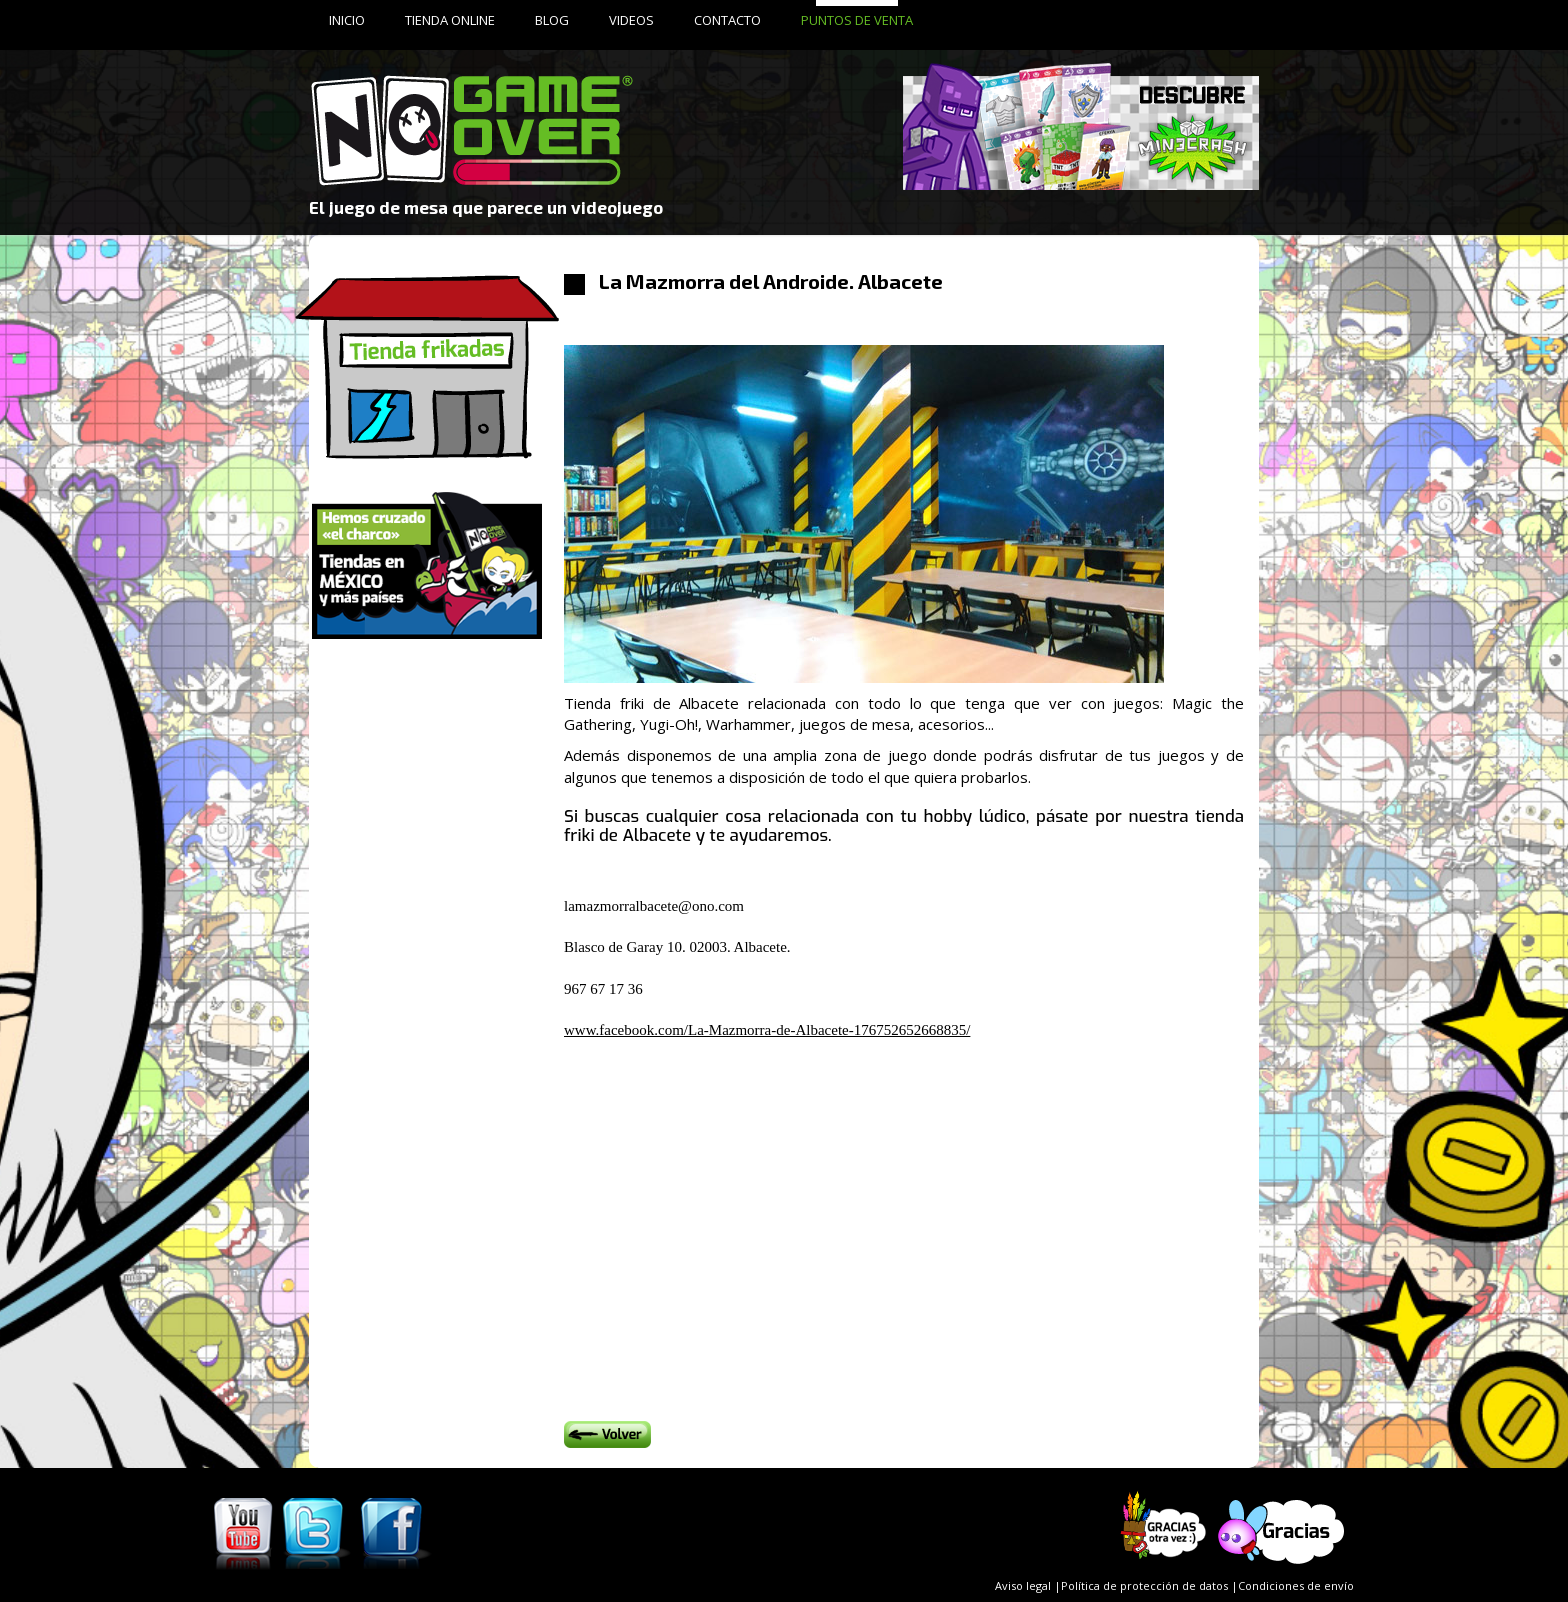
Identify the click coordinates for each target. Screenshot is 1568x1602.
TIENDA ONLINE (450, 20)
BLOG (552, 20)
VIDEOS (631, 20)
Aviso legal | (1028, 1585)
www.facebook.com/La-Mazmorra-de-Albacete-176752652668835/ (767, 1030)
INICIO (347, 20)
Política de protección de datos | (1149, 1585)
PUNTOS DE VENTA (857, 20)
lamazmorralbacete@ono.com (654, 906)
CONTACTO (727, 20)
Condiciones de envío (1296, 1585)
